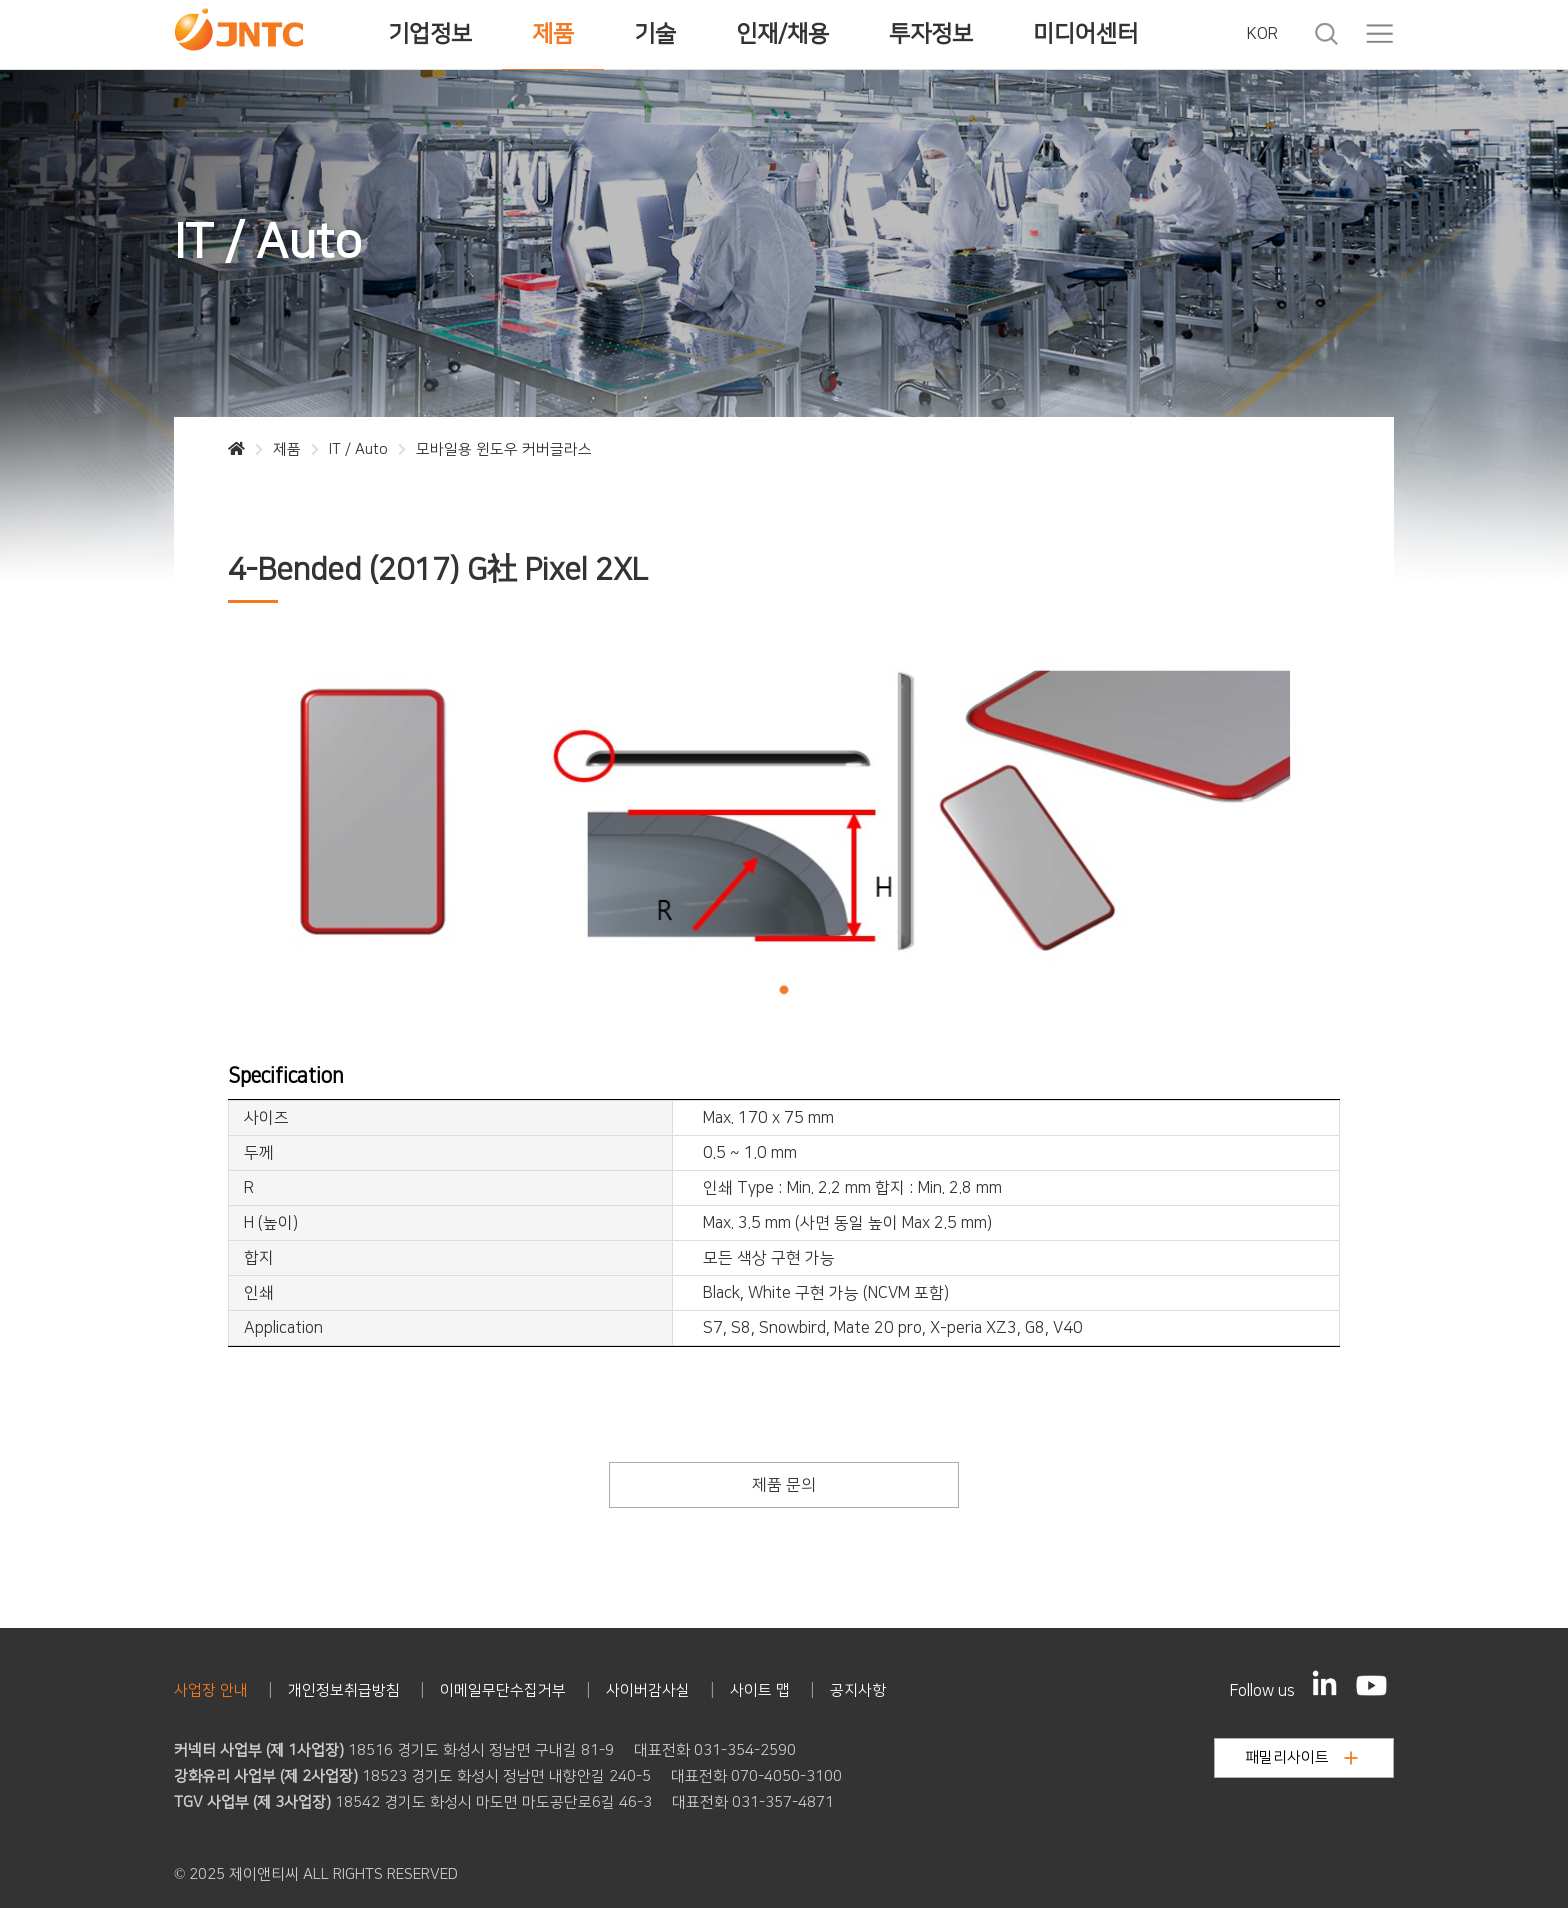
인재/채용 (782, 34)
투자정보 (931, 34)
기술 (655, 34)
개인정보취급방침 (344, 1690)
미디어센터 (1085, 34)
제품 (553, 34)
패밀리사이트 (1301, 1757)
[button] (784, 989)
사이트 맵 (760, 1690)
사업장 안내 (211, 1690)
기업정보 (430, 34)
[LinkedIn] (1325, 1683)
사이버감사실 (648, 1690)
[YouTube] (1371, 1685)
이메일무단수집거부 (503, 1690)
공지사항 (858, 1690)
